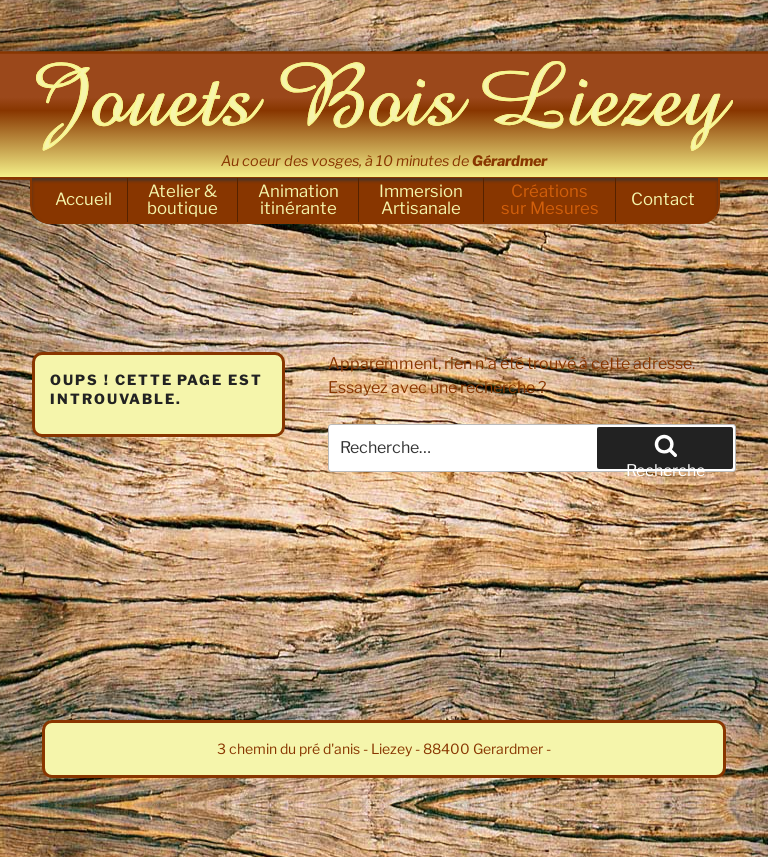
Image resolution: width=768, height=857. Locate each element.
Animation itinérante (298, 199)
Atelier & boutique (182, 199)
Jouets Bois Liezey (384, 106)
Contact (663, 199)
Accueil (83, 199)
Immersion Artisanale (421, 199)
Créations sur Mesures (550, 199)
